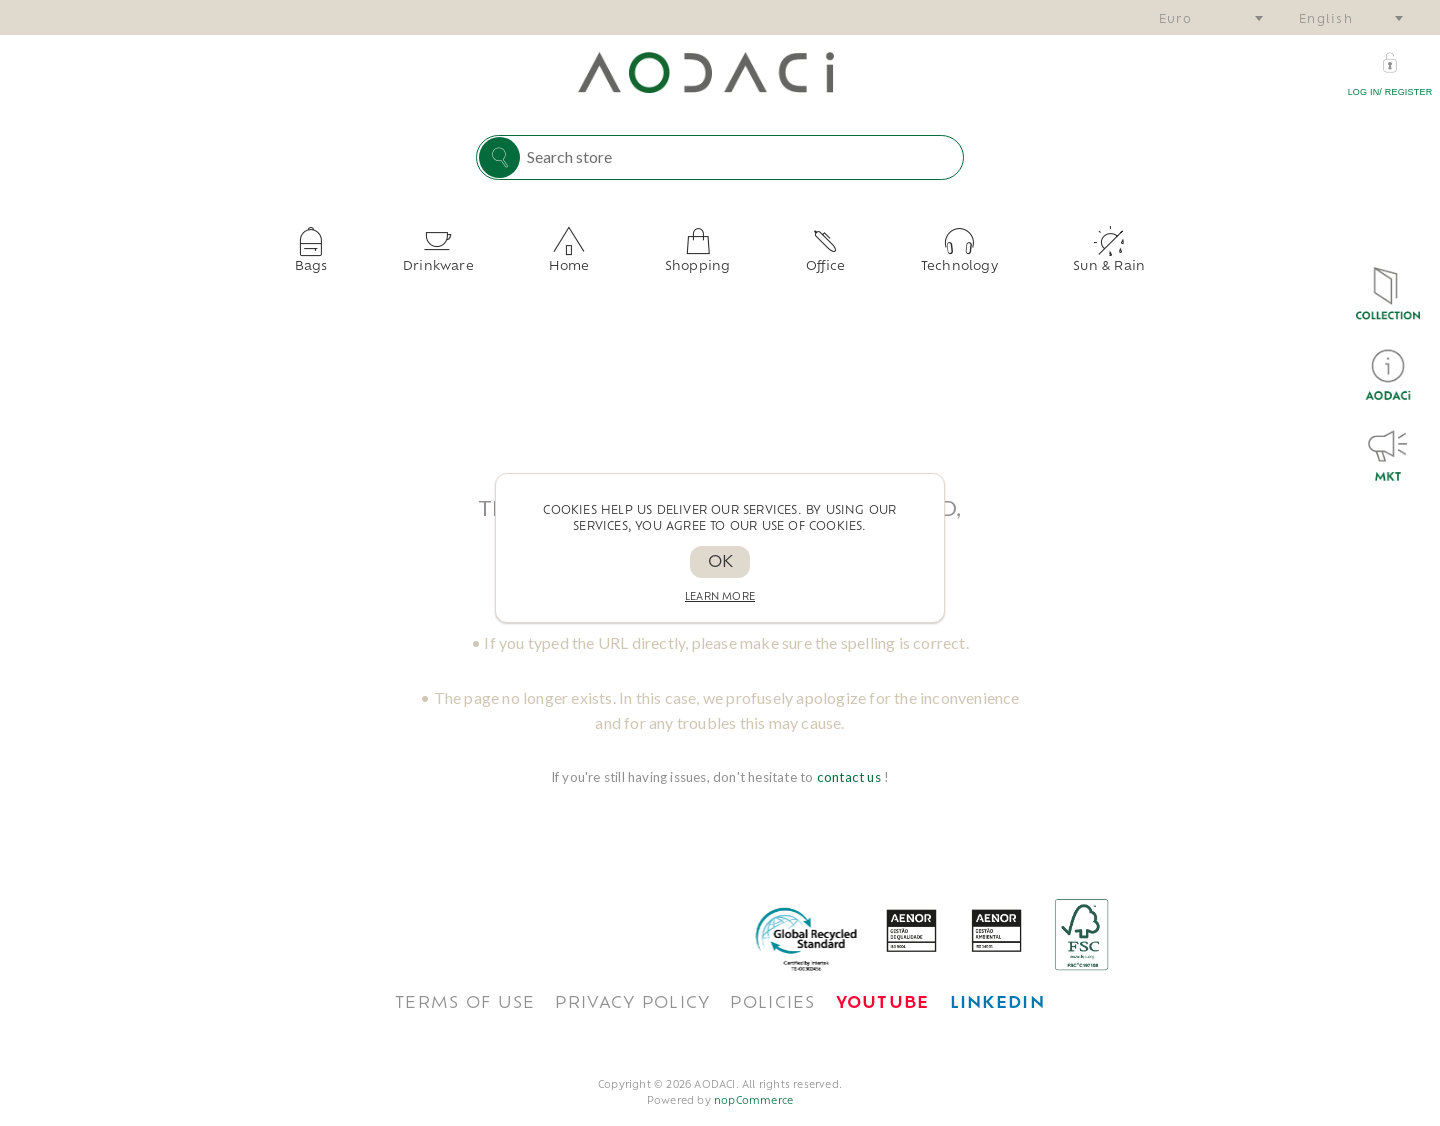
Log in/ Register (1390, 92)
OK (720, 563)
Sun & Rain (1033, 259)
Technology (908, 259)
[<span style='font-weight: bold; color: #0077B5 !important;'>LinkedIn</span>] (997, 988)
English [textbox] (1326, 20)
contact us (850, 761)
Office (800, 259)
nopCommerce (753, 1085)
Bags (387, 259)
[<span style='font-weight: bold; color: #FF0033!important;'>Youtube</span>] (883, 988)
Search (499, 157)
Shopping (698, 259)
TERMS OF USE (465, 988)
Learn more (720, 597)
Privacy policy (632, 988)
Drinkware (489, 259)
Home (595, 259)
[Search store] (740, 156)
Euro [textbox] (1175, 20)
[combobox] (1210, 17)
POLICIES (772, 988)
